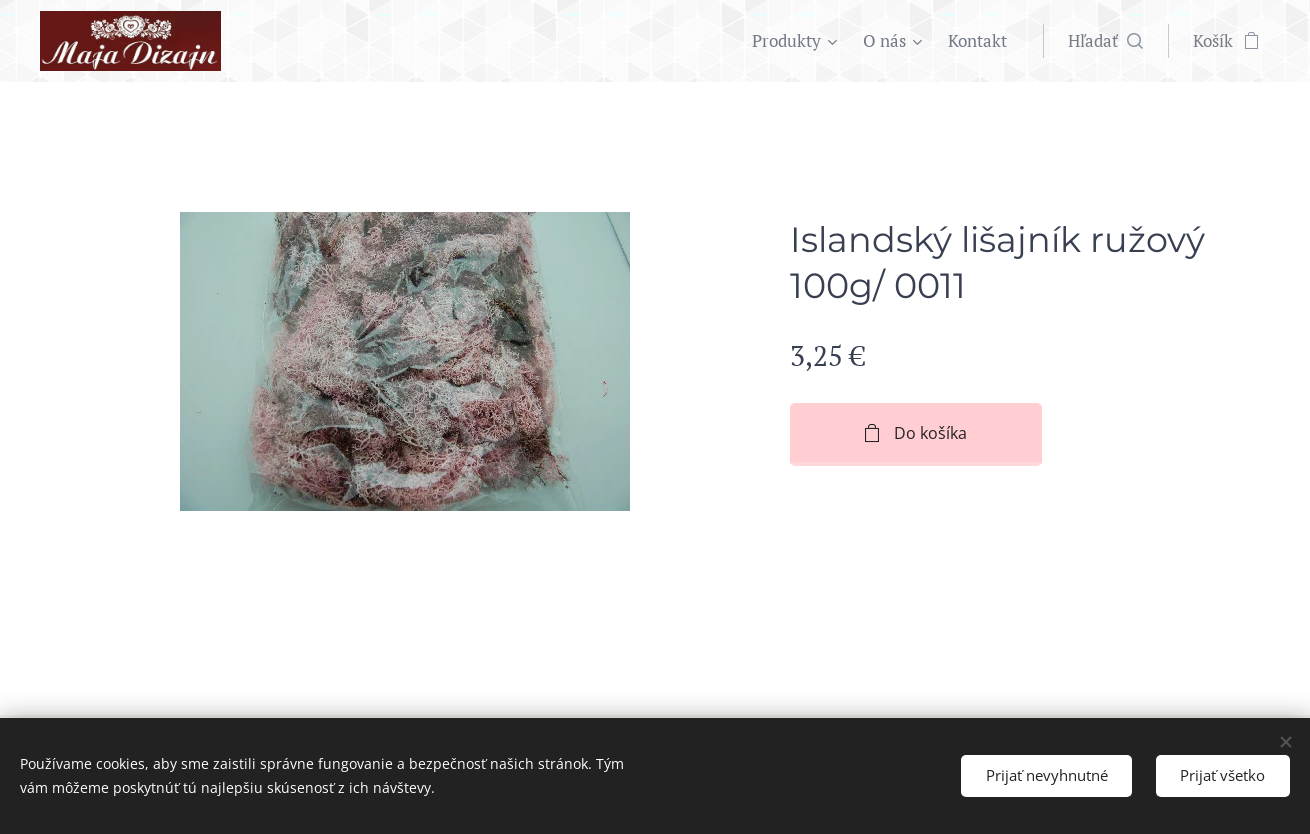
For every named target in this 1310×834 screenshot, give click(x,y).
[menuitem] (797, 41)
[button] (1105, 41)
